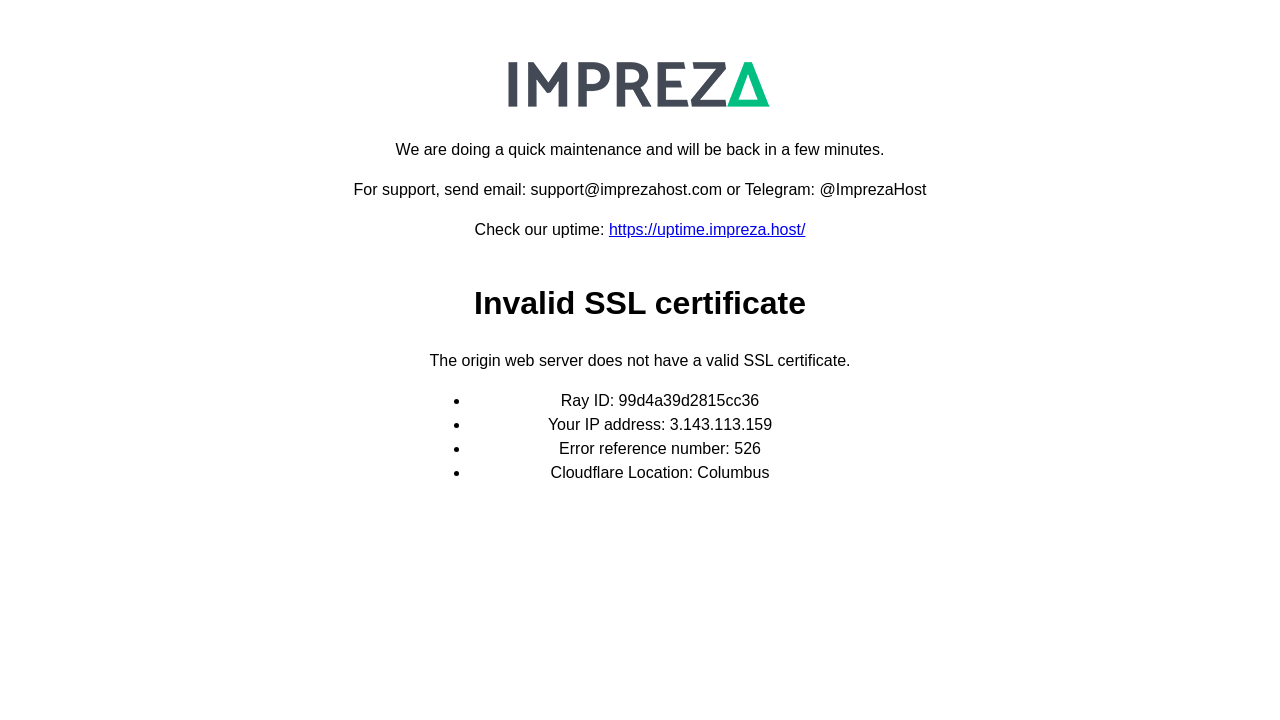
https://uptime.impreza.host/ (707, 229)
